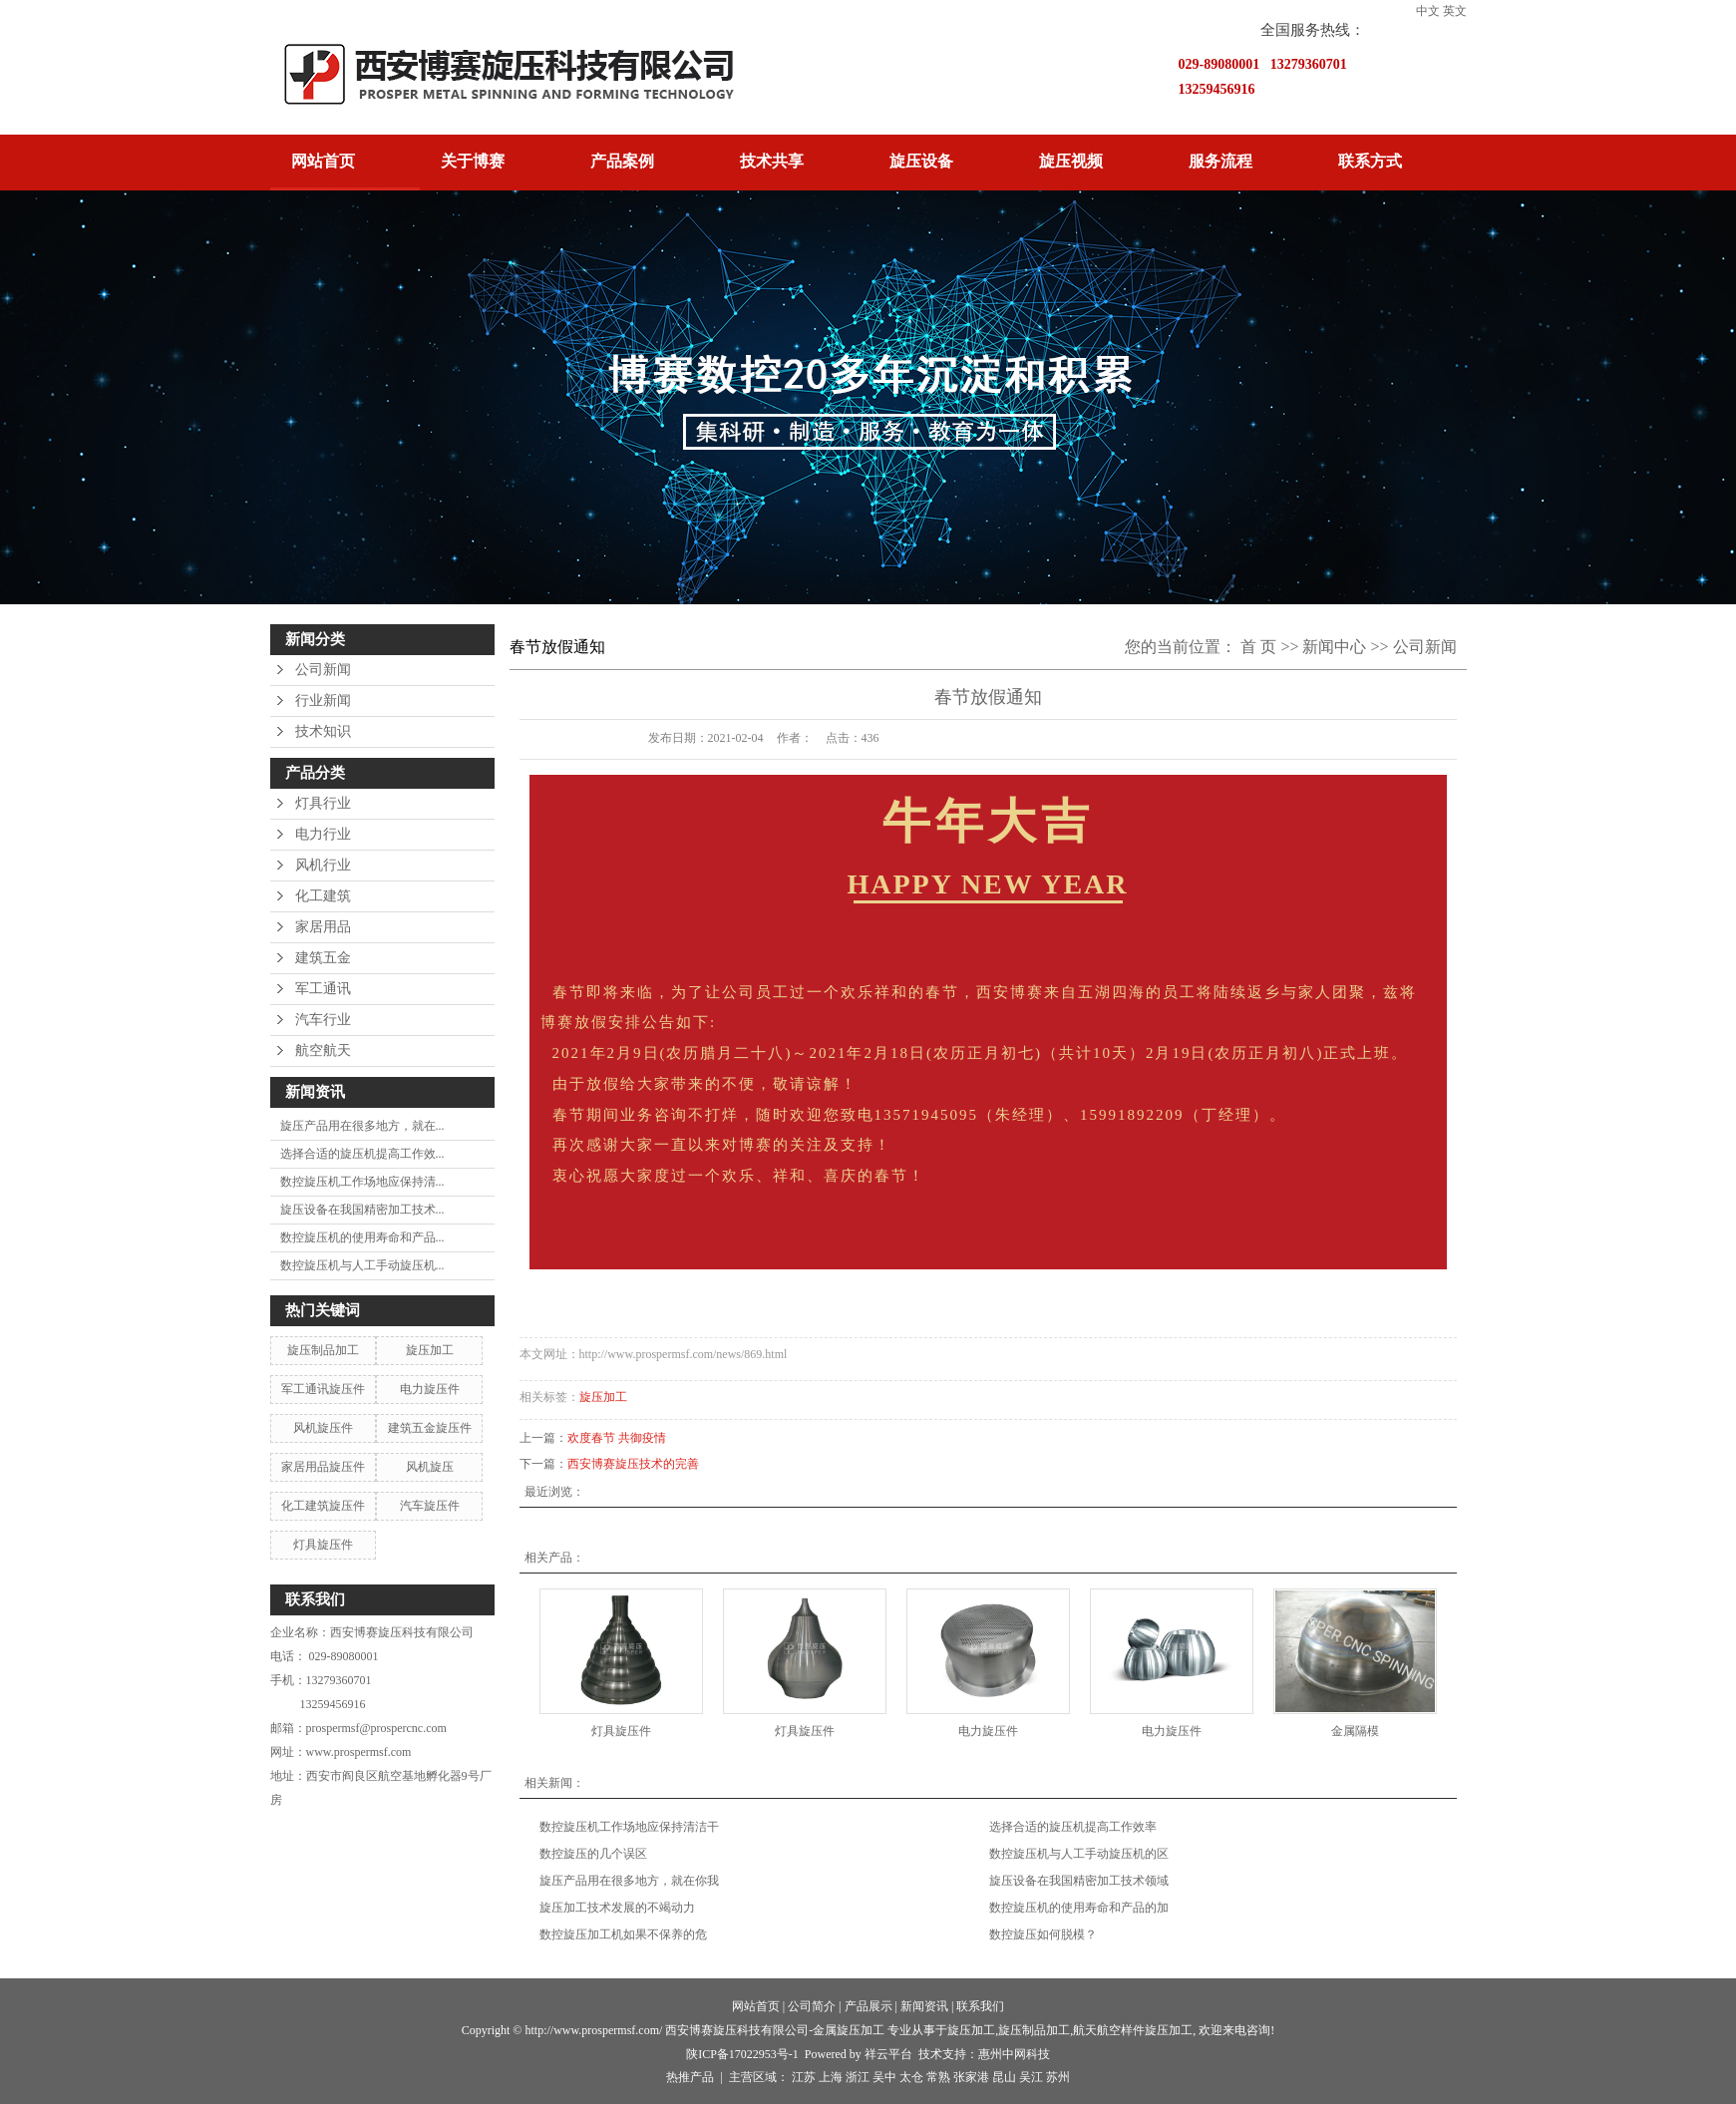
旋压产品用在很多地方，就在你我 (629, 1881)
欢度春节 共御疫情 (616, 1438)
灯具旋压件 (323, 1545)
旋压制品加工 (323, 1350)
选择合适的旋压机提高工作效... (362, 1154)
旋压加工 (430, 1350)
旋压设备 (921, 161)
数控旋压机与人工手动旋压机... (362, 1265)
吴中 (884, 2077)
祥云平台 (888, 2054)
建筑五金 (323, 957)
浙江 (857, 2077)
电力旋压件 (430, 1389)
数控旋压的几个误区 (593, 1854)
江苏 (804, 2077)
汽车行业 (323, 1019)
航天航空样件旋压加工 (1133, 2030)
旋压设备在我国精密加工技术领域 (1079, 1881)
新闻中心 (1334, 646)
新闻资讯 (924, 2006)
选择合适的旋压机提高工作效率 (1073, 1827)
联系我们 (980, 2006)
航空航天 (323, 1050)
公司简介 (812, 2006)
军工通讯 (323, 988)
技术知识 (323, 731)
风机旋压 (430, 1467)
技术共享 (772, 161)
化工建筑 (323, 895)
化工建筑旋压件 (323, 1506)
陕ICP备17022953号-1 (742, 2054)
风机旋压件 (323, 1428)
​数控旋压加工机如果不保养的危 (623, 1934)
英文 (1455, 11)
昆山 (1004, 2077)
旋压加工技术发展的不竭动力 (617, 1908)
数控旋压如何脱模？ (1043, 1934)
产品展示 (868, 2006)
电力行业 (323, 834)
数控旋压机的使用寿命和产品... (362, 1237)
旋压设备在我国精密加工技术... (362, 1210)
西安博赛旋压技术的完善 (633, 1464)
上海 (831, 2077)
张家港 (971, 2077)
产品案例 (622, 161)
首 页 (1258, 646)
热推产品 (690, 2077)
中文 (1428, 11)
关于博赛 (473, 161)
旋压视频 (1071, 161)
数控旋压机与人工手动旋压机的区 (1079, 1854)
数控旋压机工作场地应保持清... (362, 1182)
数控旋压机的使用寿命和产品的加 (1079, 1908)
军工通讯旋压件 (323, 1389)
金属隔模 (1355, 1731)
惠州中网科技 (1014, 2054)
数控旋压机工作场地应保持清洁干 (629, 1827)
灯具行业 (323, 803)
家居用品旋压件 (323, 1467)
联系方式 (1370, 161)
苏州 (1058, 2077)
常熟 (938, 2077)
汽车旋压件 (430, 1506)
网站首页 (323, 161)
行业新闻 (323, 700)
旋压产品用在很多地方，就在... (362, 1126)
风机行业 (323, 865)
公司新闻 (323, 669)
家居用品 (323, 926)
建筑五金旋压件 (430, 1428)
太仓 (911, 2077)
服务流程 (1220, 161)
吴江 (1031, 2077)
